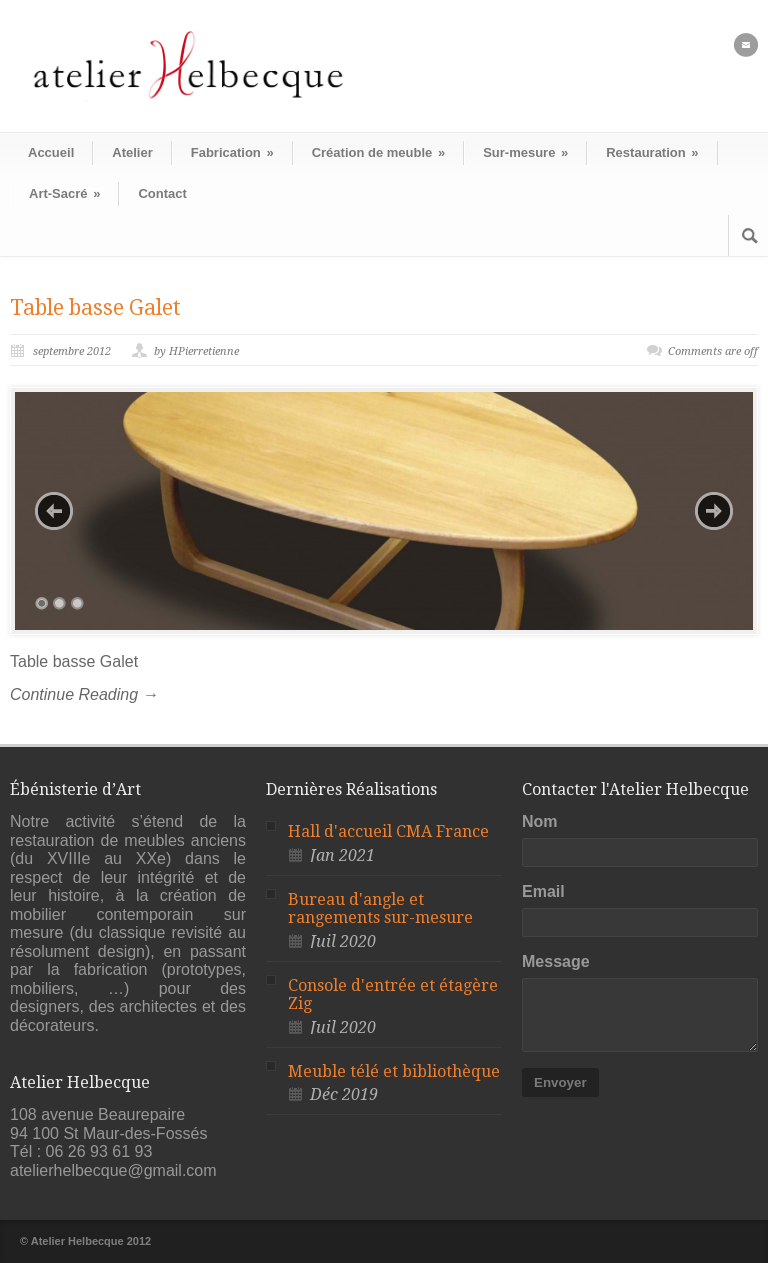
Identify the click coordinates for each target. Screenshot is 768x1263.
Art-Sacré (64, 193)
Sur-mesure (525, 152)
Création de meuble (378, 152)
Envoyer (560, 1082)
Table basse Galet (95, 307)
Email (543, 891)
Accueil (51, 152)
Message (556, 961)
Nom (540, 821)
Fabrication (232, 152)
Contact (162, 193)
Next (714, 511)
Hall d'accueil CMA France (388, 831)
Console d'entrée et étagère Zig (393, 995)
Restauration (652, 152)
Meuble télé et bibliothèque (394, 1071)
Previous (54, 511)
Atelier (132, 152)
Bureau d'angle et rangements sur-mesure (380, 909)
